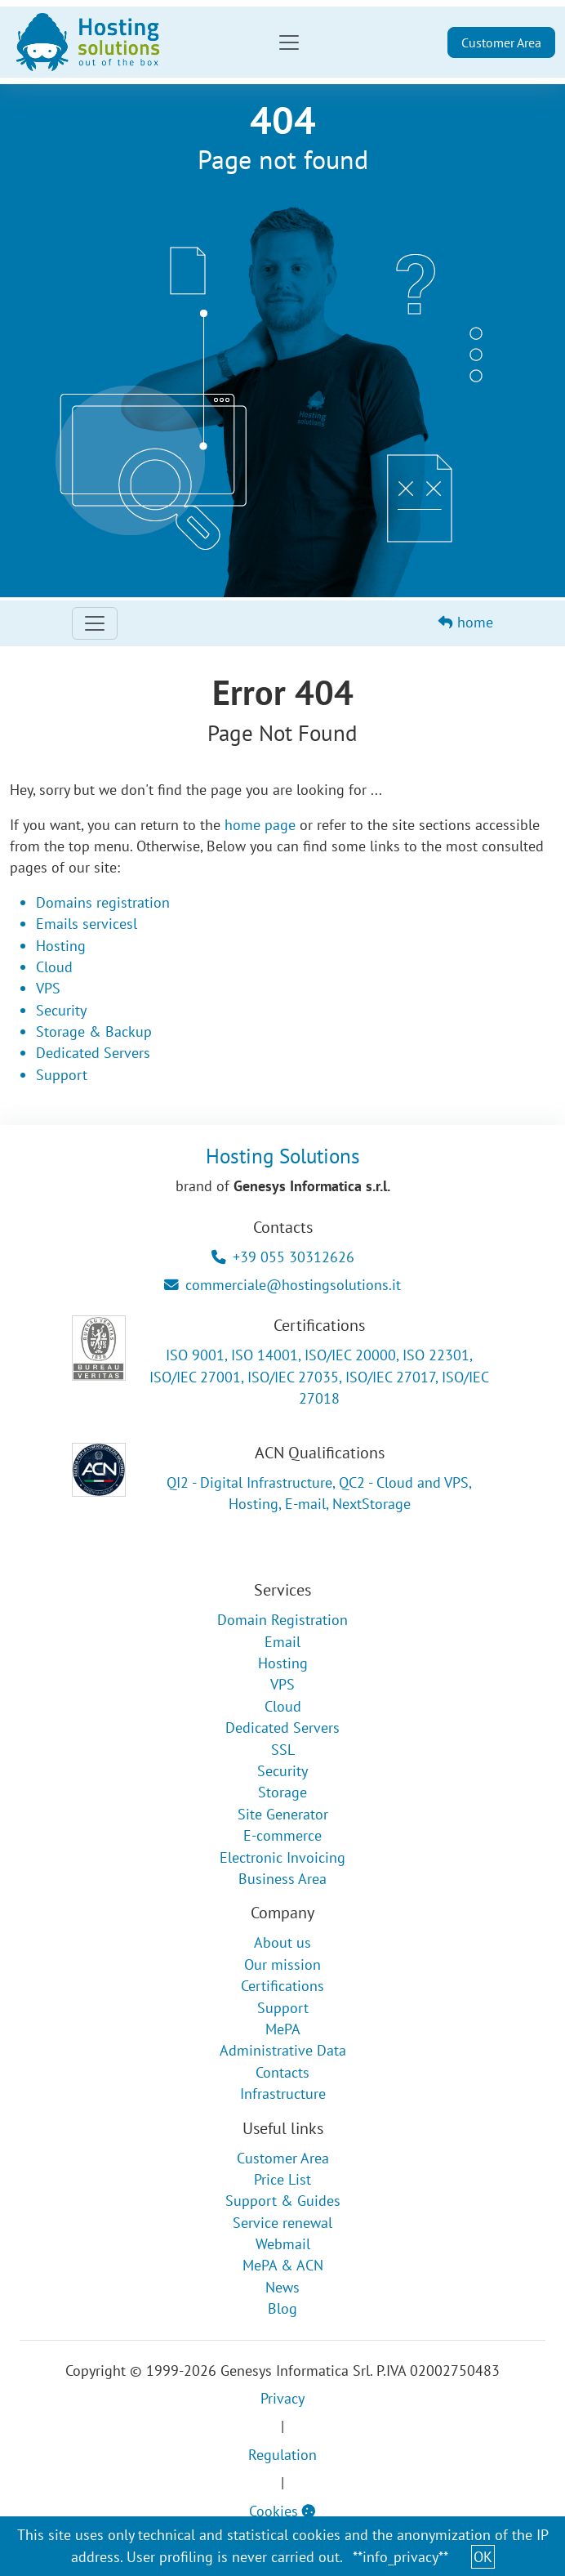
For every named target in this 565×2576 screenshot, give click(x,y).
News (282, 2287)
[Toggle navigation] (289, 42)
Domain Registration (282, 1619)
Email (282, 1641)
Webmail (283, 2243)
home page (260, 824)
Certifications (282, 1985)
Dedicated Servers (93, 1052)
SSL (283, 1749)
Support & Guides (282, 2200)
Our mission (282, 1964)
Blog (282, 2308)
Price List (282, 2179)
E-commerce (282, 1835)
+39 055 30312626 (282, 1257)
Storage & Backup (94, 1031)
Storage (282, 1792)
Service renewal (282, 2222)
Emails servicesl (86, 923)
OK (483, 2556)
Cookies (282, 2511)
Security (61, 1010)
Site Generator (283, 1814)
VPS (48, 988)
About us (282, 1942)
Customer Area (501, 42)
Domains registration (103, 902)
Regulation (282, 2454)
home (465, 622)
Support (61, 1074)
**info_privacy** (400, 2556)
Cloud (54, 967)
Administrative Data (283, 2050)
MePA (282, 2029)
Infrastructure (283, 2093)
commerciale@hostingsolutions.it (282, 1284)
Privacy (282, 2398)
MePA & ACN (282, 2265)
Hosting (61, 945)
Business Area (282, 1878)
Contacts (282, 2072)
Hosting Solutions (283, 1156)
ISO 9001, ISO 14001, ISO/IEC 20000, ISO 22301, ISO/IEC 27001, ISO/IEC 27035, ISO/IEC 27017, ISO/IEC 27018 (319, 1377)
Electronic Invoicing (282, 1857)
